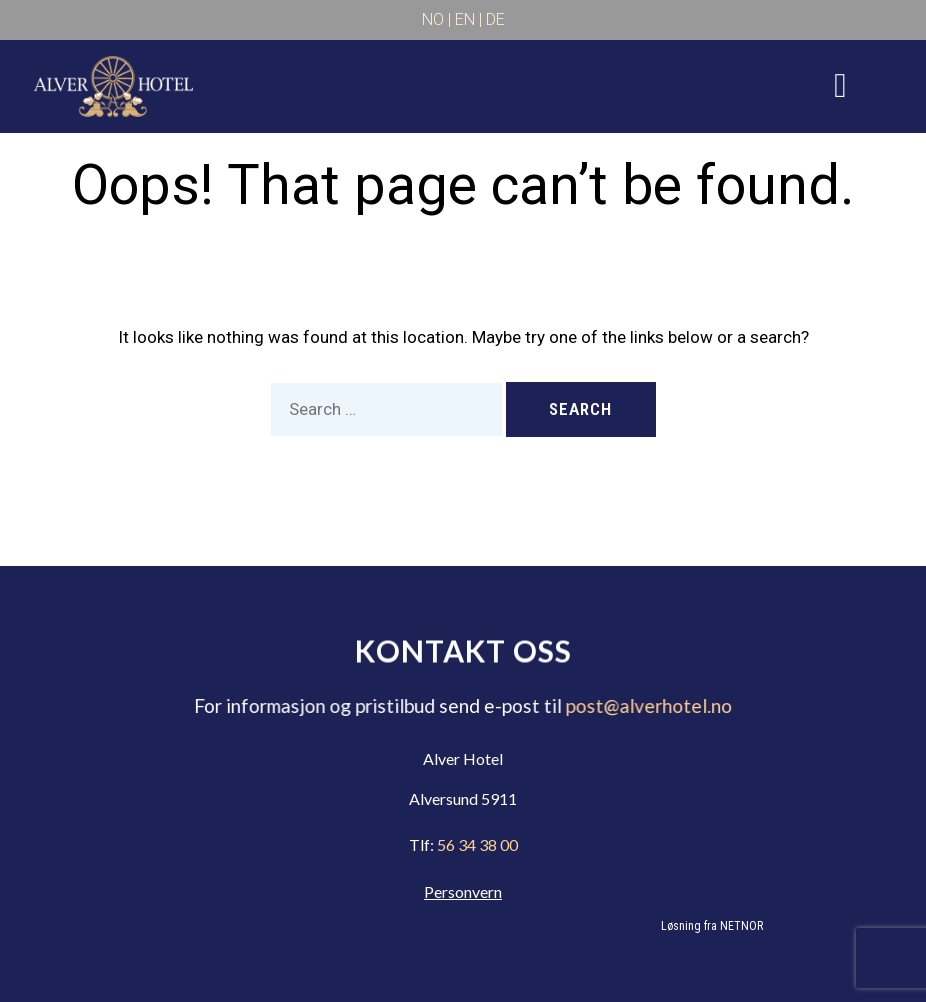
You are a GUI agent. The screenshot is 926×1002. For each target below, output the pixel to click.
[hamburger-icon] (841, 86)
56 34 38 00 (476, 844)
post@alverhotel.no (644, 706)
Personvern (463, 891)
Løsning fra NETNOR (712, 926)
